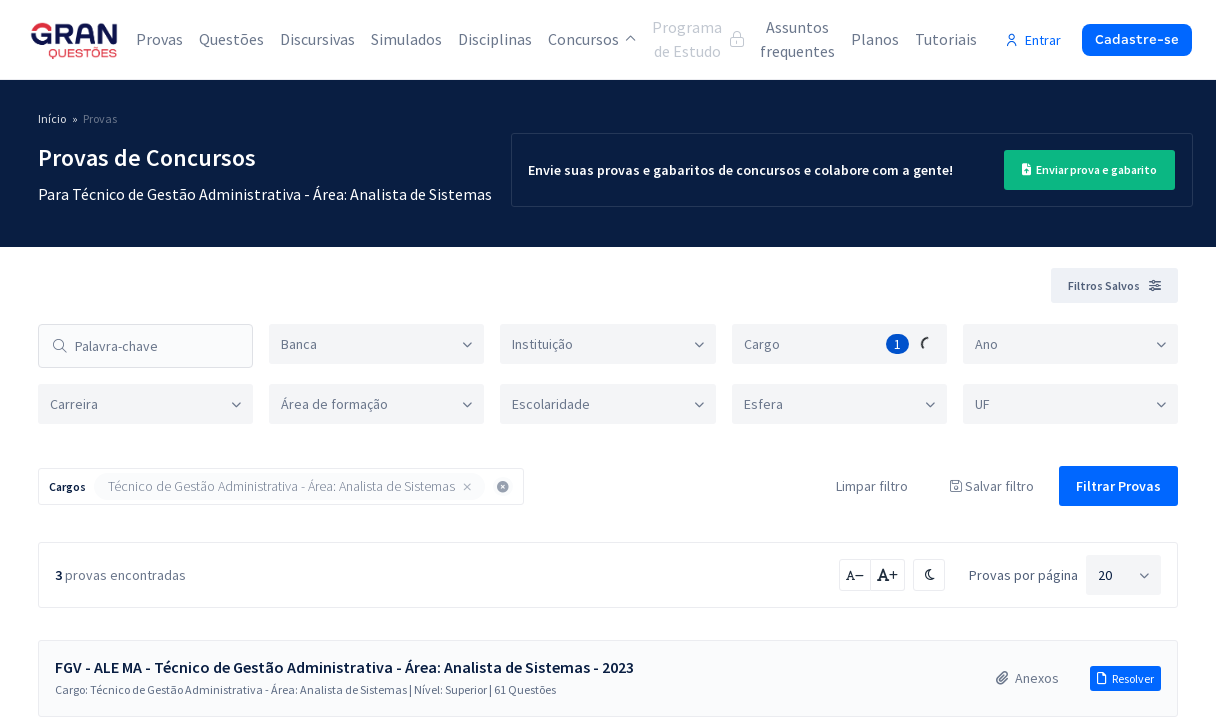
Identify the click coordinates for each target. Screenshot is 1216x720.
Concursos (592, 39)
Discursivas (317, 39)
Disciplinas (495, 39)
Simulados (406, 39)
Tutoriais (946, 39)
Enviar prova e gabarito (1089, 169)
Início (52, 118)
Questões (231, 39)
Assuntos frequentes (797, 39)
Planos (875, 39)
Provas (159, 39)
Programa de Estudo (698, 39)
